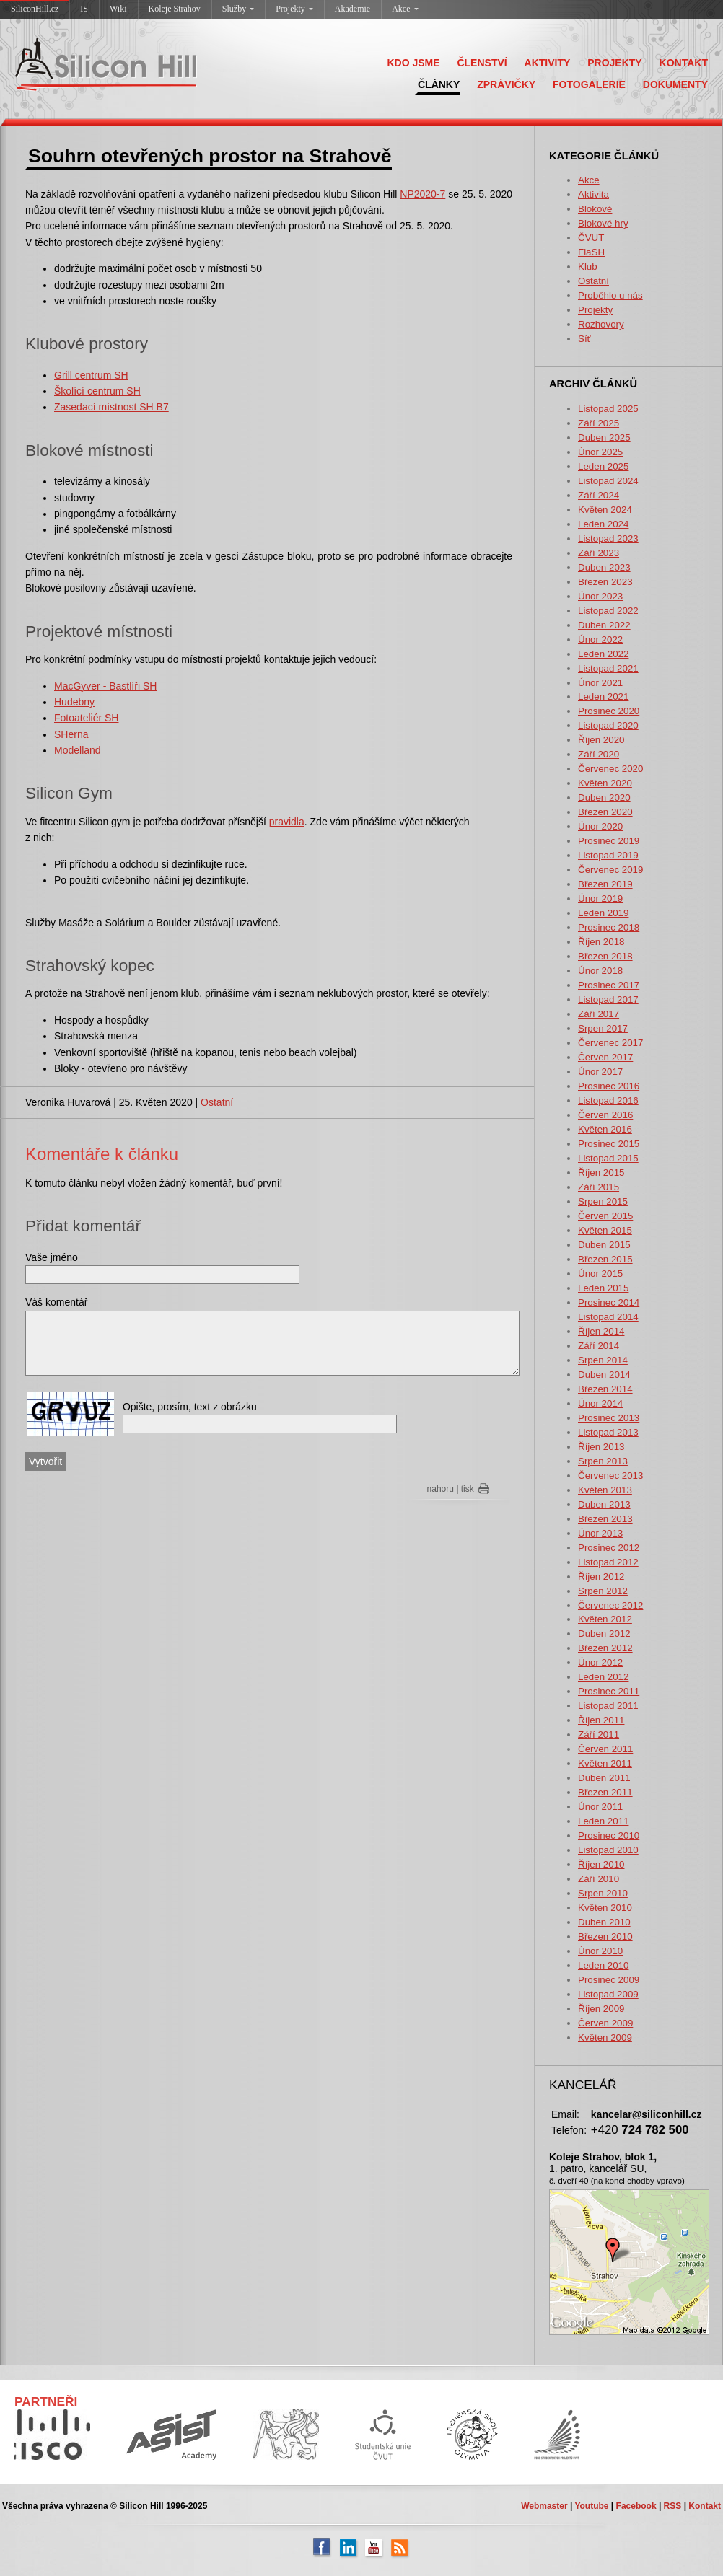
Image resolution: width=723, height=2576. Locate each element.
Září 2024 (598, 495)
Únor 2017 (600, 1071)
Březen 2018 (605, 956)
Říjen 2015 (601, 1172)
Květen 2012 (605, 1619)
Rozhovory (601, 324)
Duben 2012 (604, 1633)
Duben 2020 (604, 797)
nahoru (440, 1489)
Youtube (591, 2506)
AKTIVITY (548, 63)
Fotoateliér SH (86, 718)
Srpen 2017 (603, 1028)
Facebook (636, 2506)
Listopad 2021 (608, 668)
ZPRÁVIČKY (506, 84)
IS (84, 9)
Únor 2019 (600, 898)
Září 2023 (598, 553)
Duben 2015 (604, 1244)
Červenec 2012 (610, 1605)
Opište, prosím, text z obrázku (190, 1406)
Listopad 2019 (608, 855)
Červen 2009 (605, 2023)
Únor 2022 (600, 639)
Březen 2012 (605, 1648)
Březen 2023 (605, 581)
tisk (467, 1489)
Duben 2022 (604, 625)
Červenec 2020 (610, 768)
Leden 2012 (603, 1676)
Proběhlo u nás (610, 295)
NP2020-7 (422, 194)
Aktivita (593, 194)
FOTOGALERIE (589, 84)
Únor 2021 (600, 682)
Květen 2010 (605, 1907)
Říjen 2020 (601, 739)
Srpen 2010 (603, 1893)
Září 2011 (598, 1734)
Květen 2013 (605, 1490)
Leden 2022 (603, 654)
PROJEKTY (614, 63)
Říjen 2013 (601, 1446)
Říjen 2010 (601, 1864)
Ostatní (593, 281)
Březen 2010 (605, 1936)
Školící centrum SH (97, 391)
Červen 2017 (605, 1057)
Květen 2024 (605, 509)
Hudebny (74, 702)
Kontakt (704, 2506)
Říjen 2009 (601, 2008)
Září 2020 (598, 754)
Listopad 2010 (608, 1850)
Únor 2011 (600, 1806)
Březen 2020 (605, 811)
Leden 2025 (603, 466)
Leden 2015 (603, 1288)
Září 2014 (598, 1345)
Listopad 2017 (608, 999)
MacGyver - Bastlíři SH (105, 686)
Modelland (77, 750)
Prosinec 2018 (608, 927)
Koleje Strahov (175, 9)
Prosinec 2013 (608, 1417)
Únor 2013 (600, 1533)
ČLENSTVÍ (482, 63)
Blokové (595, 208)
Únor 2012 (600, 1662)
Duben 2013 (604, 1504)
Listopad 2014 (608, 1316)
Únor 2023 (600, 596)
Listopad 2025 (608, 408)
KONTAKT (684, 63)
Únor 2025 (600, 452)
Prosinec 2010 (608, 1835)
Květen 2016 (605, 1129)
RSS (673, 2506)
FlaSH (591, 252)
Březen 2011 (605, 1792)
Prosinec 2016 (608, 1086)
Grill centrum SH (91, 375)
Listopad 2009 (608, 1994)
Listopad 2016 (608, 1100)
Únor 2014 (600, 1403)
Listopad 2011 (608, 1705)
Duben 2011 (604, 1777)
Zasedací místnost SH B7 (111, 407)
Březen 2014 (605, 1389)
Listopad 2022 (608, 610)
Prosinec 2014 (608, 1302)
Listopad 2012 (608, 1562)
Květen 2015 (605, 1230)
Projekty (294, 9)
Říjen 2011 (601, 1720)
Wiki (118, 9)
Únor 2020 (600, 826)
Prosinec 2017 (608, 985)
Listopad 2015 (608, 1158)
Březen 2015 (605, 1259)
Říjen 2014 (601, 1331)
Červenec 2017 (610, 1042)
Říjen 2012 (601, 1576)
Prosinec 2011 (608, 1691)
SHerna (71, 734)
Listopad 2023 (608, 538)
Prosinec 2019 (608, 840)
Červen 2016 (605, 1114)
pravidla (286, 821)
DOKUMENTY (675, 84)
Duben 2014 (604, 1374)
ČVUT (591, 237)
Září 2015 (598, 1187)
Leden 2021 (603, 696)
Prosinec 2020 (608, 710)
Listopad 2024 (608, 480)
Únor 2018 (600, 970)
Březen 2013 (605, 1518)
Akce (405, 9)
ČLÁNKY (439, 84)
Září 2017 (598, 1013)
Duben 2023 (604, 567)
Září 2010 (598, 1878)
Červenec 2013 (610, 1475)
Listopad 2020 (608, 725)
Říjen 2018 (601, 941)
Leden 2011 (603, 1821)
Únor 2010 (600, 1951)
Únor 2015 (600, 1273)
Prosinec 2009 (608, 1979)
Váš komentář (56, 1302)
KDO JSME (413, 63)
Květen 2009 (605, 2037)
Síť (584, 338)
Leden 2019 (603, 912)
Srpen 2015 (603, 1201)
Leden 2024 (603, 524)
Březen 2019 (605, 884)
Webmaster (544, 2506)
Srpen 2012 (603, 1591)
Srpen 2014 (603, 1360)
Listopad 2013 (608, 1432)
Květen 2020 (605, 783)
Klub (587, 266)
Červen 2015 (605, 1215)
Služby (238, 9)
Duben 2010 (604, 1922)
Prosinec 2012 (608, 1547)
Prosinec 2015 (608, 1143)
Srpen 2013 (603, 1461)
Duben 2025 (604, 437)
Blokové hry (603, 223)
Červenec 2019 (610, 869)
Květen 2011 (605, 1763)
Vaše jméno (51, 1257)
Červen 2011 (605, 1749)
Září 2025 (598, 423)
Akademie (352, 9)
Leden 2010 (603, 1965)
